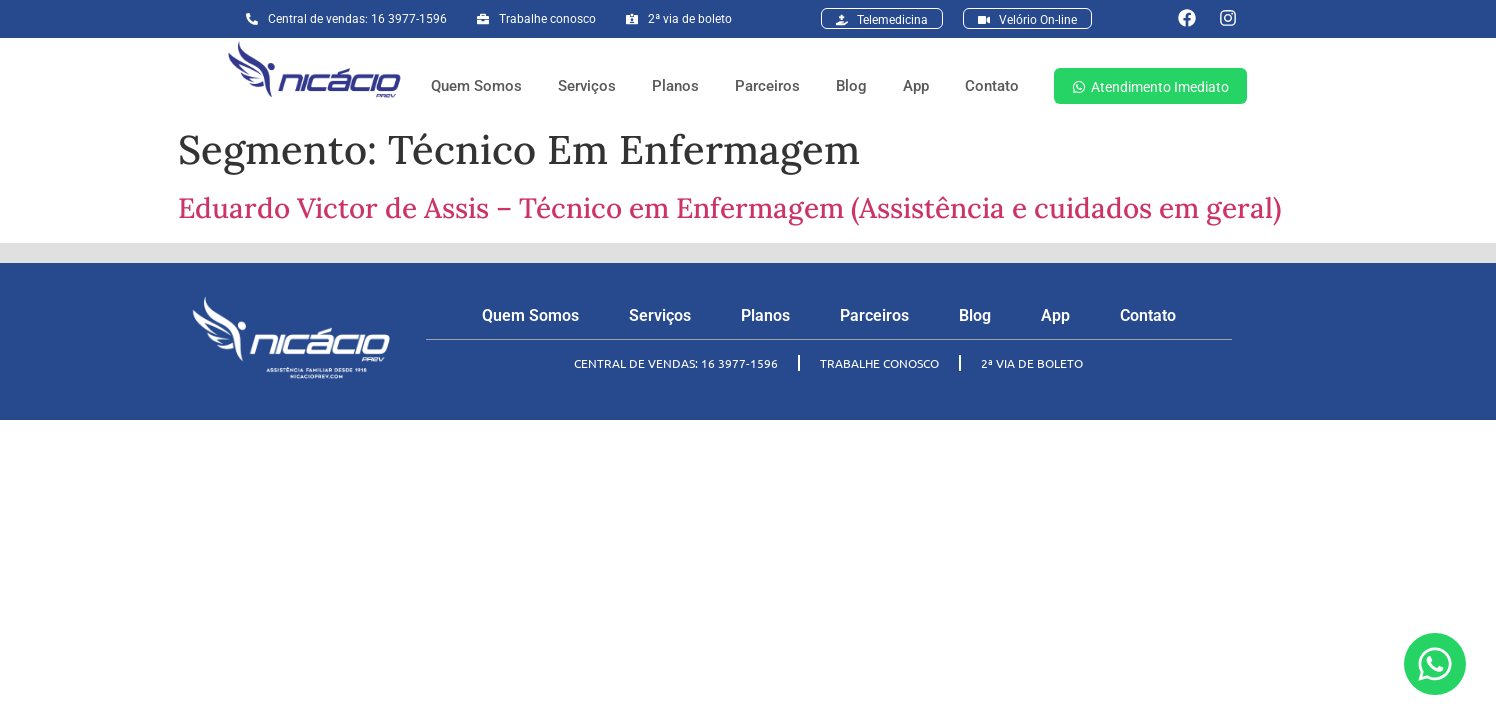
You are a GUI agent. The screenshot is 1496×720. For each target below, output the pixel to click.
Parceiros (767, 86)
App (916, 86)
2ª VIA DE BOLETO (1032, 363)
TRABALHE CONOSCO (879, 363)
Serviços (587, 86)
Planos (675, 86)
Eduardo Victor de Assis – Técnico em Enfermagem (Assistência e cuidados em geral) (729, 208)
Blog (851, 86)
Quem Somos (476, 86)
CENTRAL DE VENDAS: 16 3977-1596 (676, 363)
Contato (992, 86)
